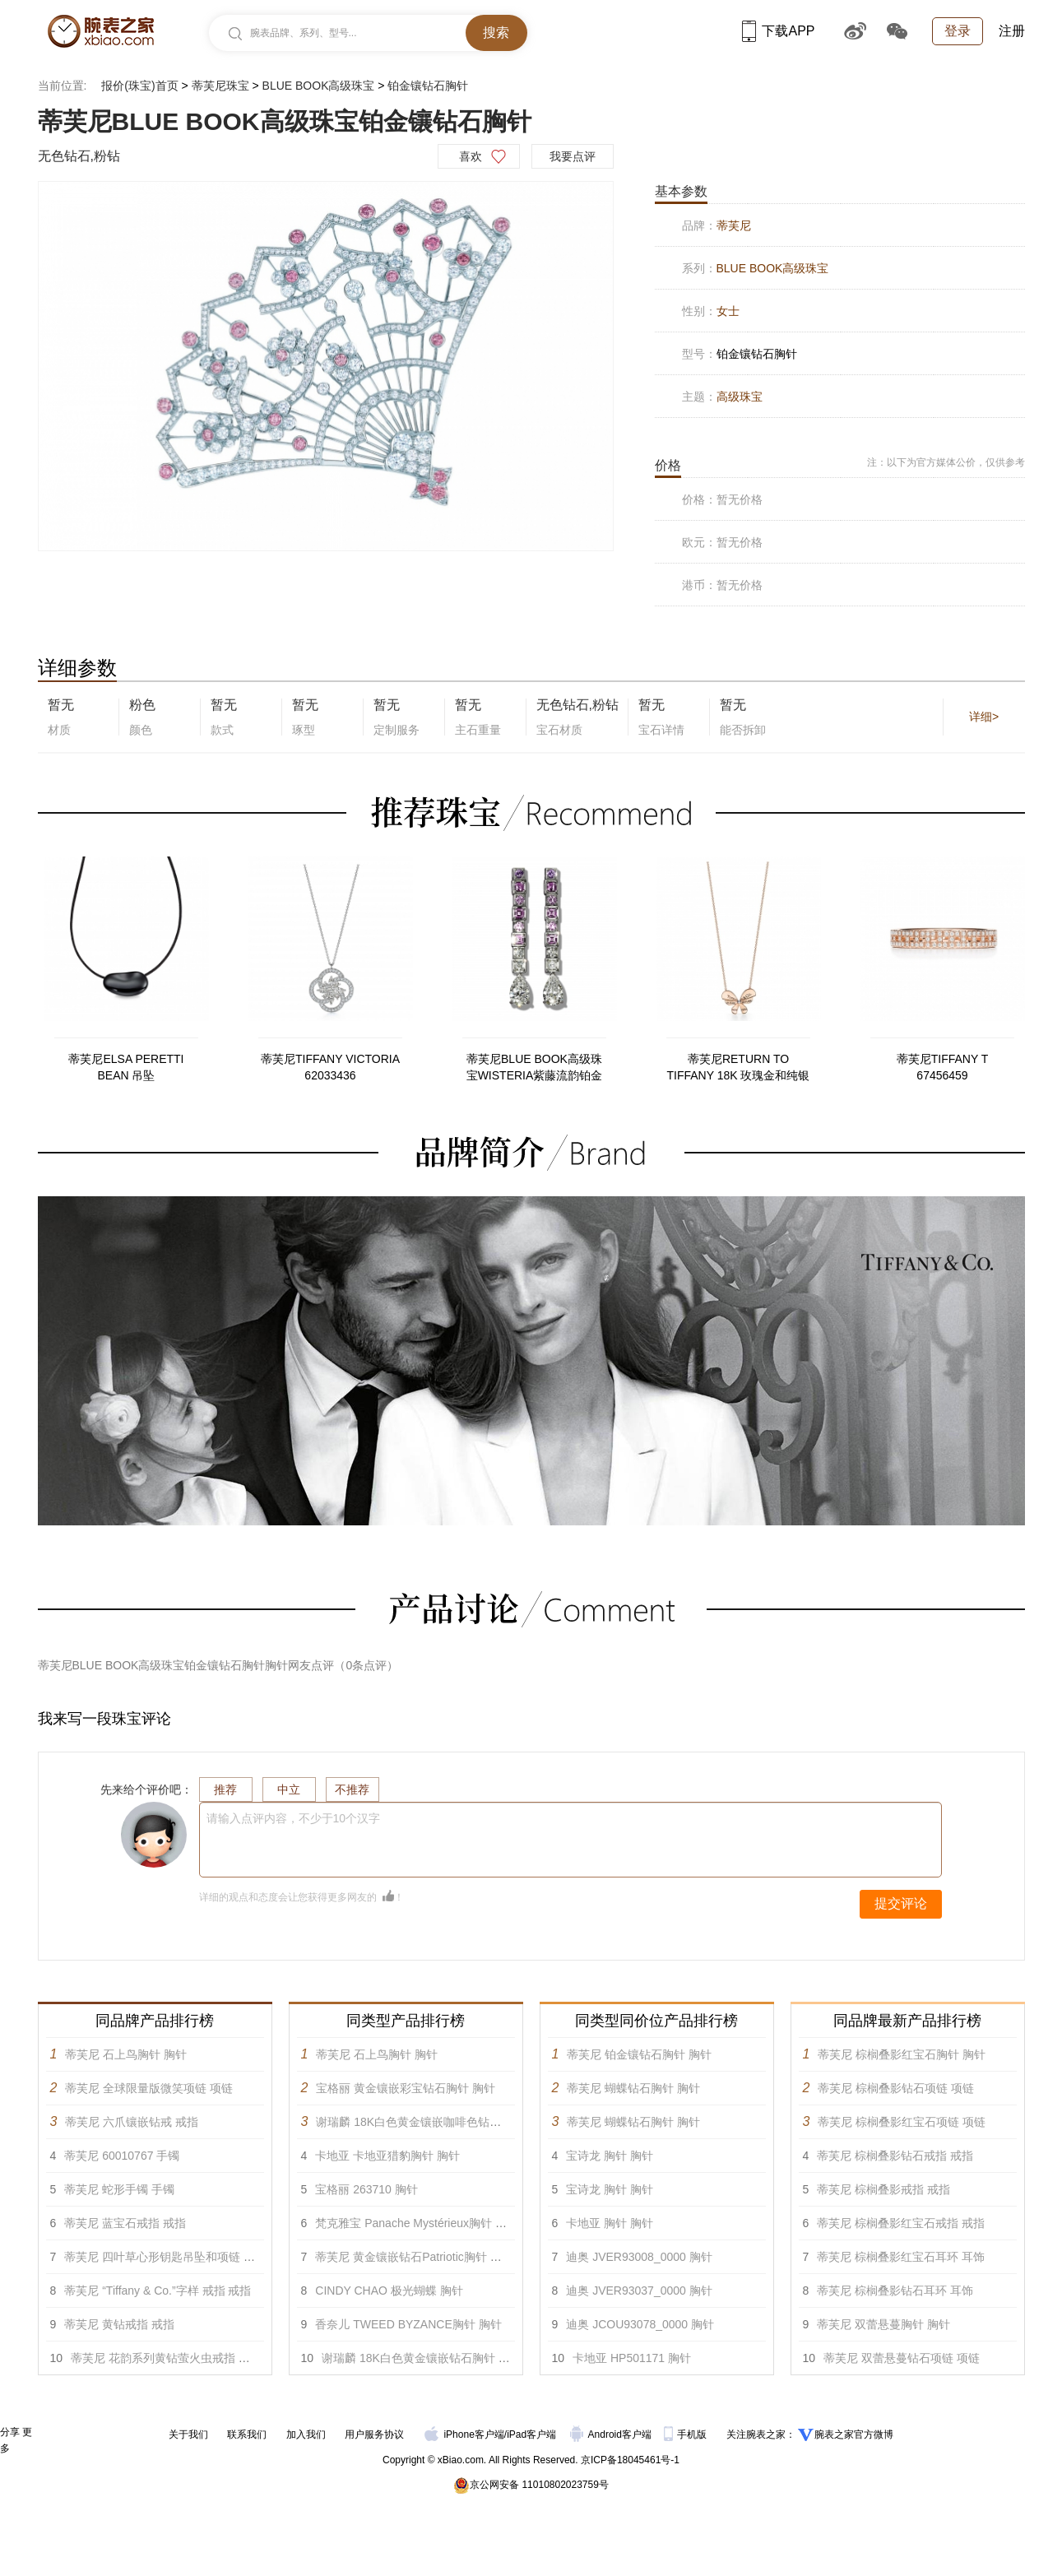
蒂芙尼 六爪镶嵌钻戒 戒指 (131, 2121)
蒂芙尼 (734, 225)
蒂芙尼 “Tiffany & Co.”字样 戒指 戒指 (157, 2290)
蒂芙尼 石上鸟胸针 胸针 (126, 2054)
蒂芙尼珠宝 (220, 85)
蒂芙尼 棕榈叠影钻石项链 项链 (896, 2088)
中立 (288, 1789)
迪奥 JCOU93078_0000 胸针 (640, 2324)
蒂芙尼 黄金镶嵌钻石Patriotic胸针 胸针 (413, 2256)
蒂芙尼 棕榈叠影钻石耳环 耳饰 (895, 2290)
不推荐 (352, 1789)
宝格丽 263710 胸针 (366, 2189)
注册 (1012, 31)
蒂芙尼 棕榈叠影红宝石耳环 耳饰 (901, 2256)
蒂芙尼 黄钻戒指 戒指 (119, 2324)
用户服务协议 (374, 2434)
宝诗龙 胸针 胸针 (609, 2155)
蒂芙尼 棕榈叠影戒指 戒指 (883, 2189)
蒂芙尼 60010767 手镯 (121, 2155)
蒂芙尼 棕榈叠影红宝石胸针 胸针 (901, 2054)
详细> (984, 716)
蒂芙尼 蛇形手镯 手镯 (119, 2189)
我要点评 (573, 156)
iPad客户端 (531, 2434)
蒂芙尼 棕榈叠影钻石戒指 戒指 (895, 2155)
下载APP (778, 31)
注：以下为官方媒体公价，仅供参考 (946, 462)
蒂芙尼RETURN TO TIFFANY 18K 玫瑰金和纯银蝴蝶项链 (738, 1068)
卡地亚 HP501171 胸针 (632, 2358)
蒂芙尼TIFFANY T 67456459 (943, 1067)
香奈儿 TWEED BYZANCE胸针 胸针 (408, 2324)
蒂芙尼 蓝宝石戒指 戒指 (125, 2223)
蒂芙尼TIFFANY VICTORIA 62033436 (330, 1067)
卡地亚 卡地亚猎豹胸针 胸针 (387, 2155)
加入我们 (306, 2434)
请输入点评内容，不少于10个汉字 (293, 1818)
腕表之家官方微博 (853, 2434)
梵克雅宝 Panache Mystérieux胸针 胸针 (416, 2223)
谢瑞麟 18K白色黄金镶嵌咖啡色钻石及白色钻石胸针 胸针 (462, 2121)
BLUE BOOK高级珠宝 (318, 85)
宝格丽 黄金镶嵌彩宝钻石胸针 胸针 (405, 2088)
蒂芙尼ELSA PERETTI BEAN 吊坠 (125, 1067)
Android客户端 (612, 2434)
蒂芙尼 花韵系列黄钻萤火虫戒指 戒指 (166, 2358)
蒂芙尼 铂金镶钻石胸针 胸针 (639, 2054)
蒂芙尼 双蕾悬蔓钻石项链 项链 (901, 2358)
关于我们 (188, 2434)
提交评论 (900, 1903)
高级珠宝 (740, 396)
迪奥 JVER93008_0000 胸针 (639, 2256)
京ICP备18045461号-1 (630, 2460)
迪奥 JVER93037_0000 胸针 (639, 2290)
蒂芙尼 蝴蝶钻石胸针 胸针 (633, 2088)
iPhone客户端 (463, 2434)
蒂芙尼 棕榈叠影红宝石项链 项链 (901, 2121)
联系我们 (247, 2434)
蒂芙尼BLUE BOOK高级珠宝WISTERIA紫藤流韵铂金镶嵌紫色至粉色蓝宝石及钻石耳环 (535, 1068)
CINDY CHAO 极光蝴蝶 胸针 (388, 2290)
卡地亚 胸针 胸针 (609, 2223)
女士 (728, 311)
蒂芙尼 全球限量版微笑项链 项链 (149, 2088)
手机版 (686, 2434)
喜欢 (470, 156)
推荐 (225, 1789)
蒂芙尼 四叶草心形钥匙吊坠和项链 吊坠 (165, 2256)
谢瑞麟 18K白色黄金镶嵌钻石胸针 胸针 (422, 2358)
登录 (957, 31)
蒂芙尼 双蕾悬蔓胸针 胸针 (883, 2324)
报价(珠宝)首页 (139, 85)
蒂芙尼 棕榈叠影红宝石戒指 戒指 (901, 2223)
